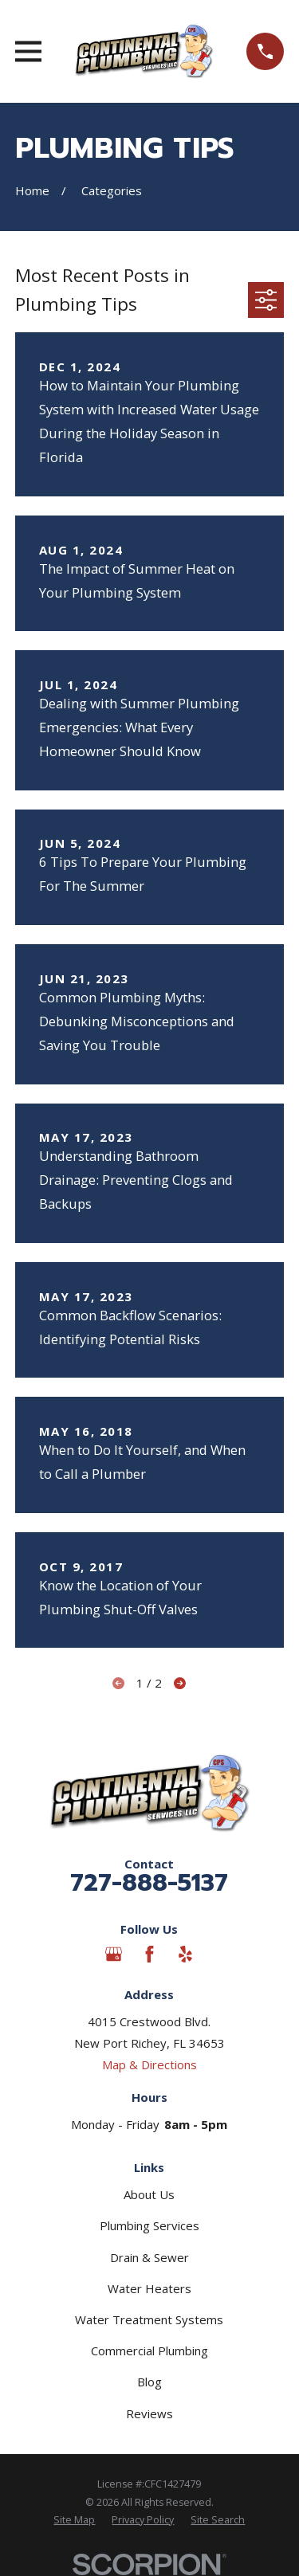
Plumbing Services (149, 2225)
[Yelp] (185, 1954)
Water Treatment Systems (149, 2319)
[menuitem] (74, 2520)
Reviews (149, 2413)
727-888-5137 (149, 1882)
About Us (149, 2194)
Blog (149, 2382)
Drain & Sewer (149, 2257)
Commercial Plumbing (149, 2350)
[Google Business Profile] (113, 1954)
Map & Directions (149, 2064)
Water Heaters (149, 2288)
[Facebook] (149, 1954)
